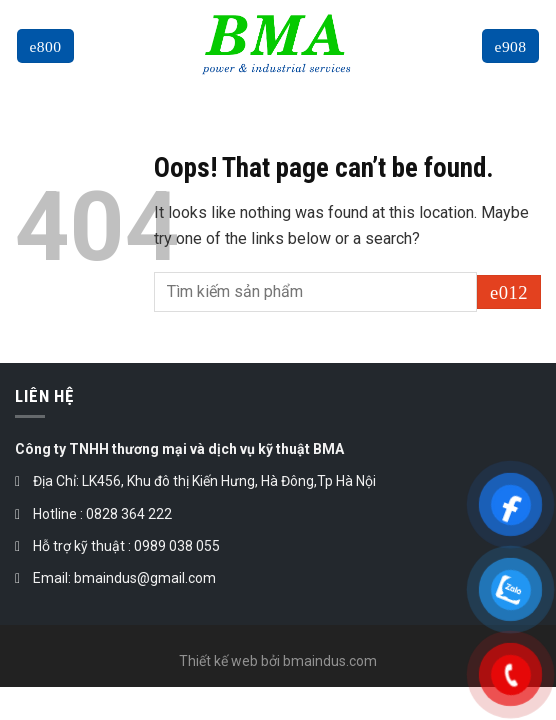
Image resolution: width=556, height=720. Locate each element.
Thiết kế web (218, 661)
